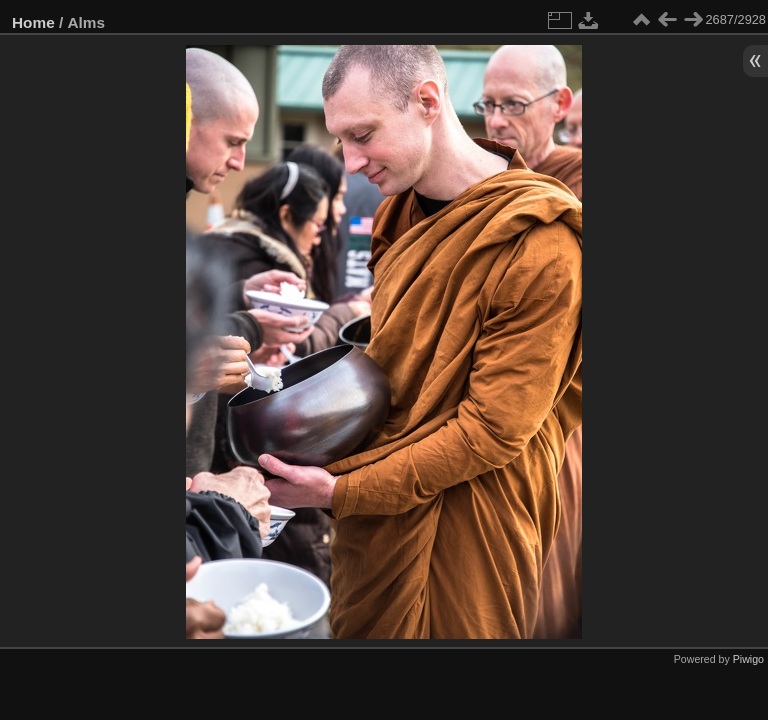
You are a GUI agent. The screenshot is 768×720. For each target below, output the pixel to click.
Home (33, 22)
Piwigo (748, 659)
